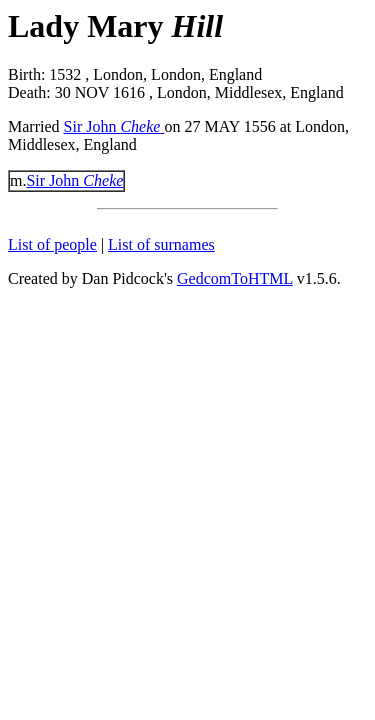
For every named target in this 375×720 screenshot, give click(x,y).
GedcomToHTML (235, 278)
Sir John (114, 126)
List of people (52, 244)
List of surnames (161, 244)
